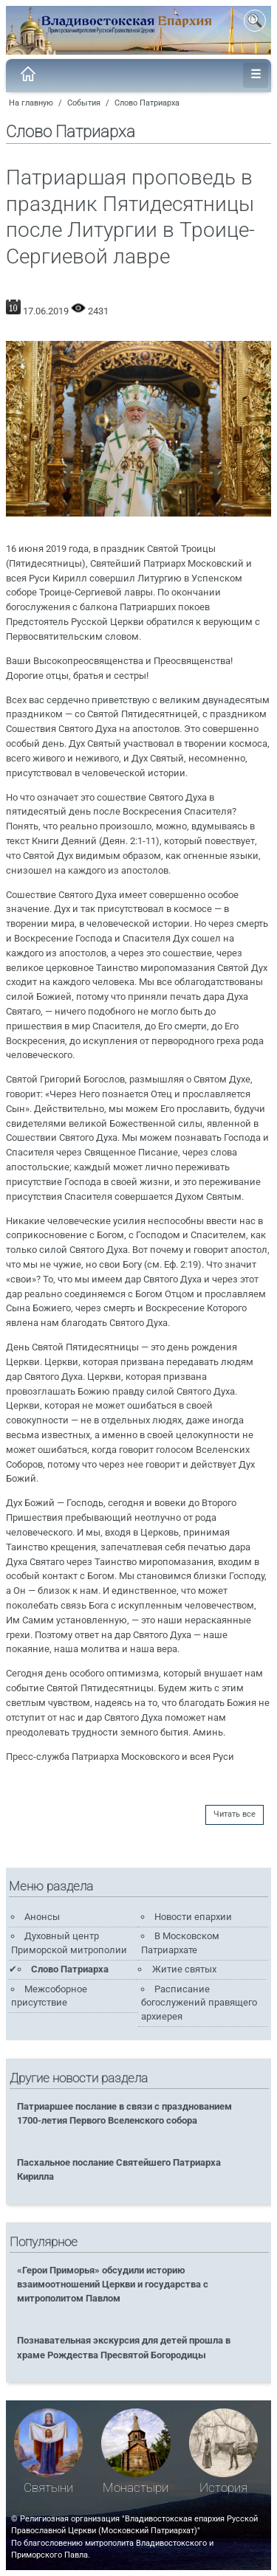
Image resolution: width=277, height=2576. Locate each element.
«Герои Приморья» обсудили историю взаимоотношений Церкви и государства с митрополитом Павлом (112, 2284)
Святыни (48, 2488)
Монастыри (135, 2488)
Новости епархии (193, 1916)
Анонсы (42, 1916)
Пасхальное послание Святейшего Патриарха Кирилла (119, 2169)
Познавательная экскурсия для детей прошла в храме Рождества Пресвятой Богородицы (123, 2347)
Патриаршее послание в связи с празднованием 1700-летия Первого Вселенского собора (124, 2113)
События (83, 103)
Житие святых (184, 1969)
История (223, 2488)
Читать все (234, 1814)
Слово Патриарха (146, 103)
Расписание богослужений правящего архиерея (199, 2002)
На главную (31, 103)
